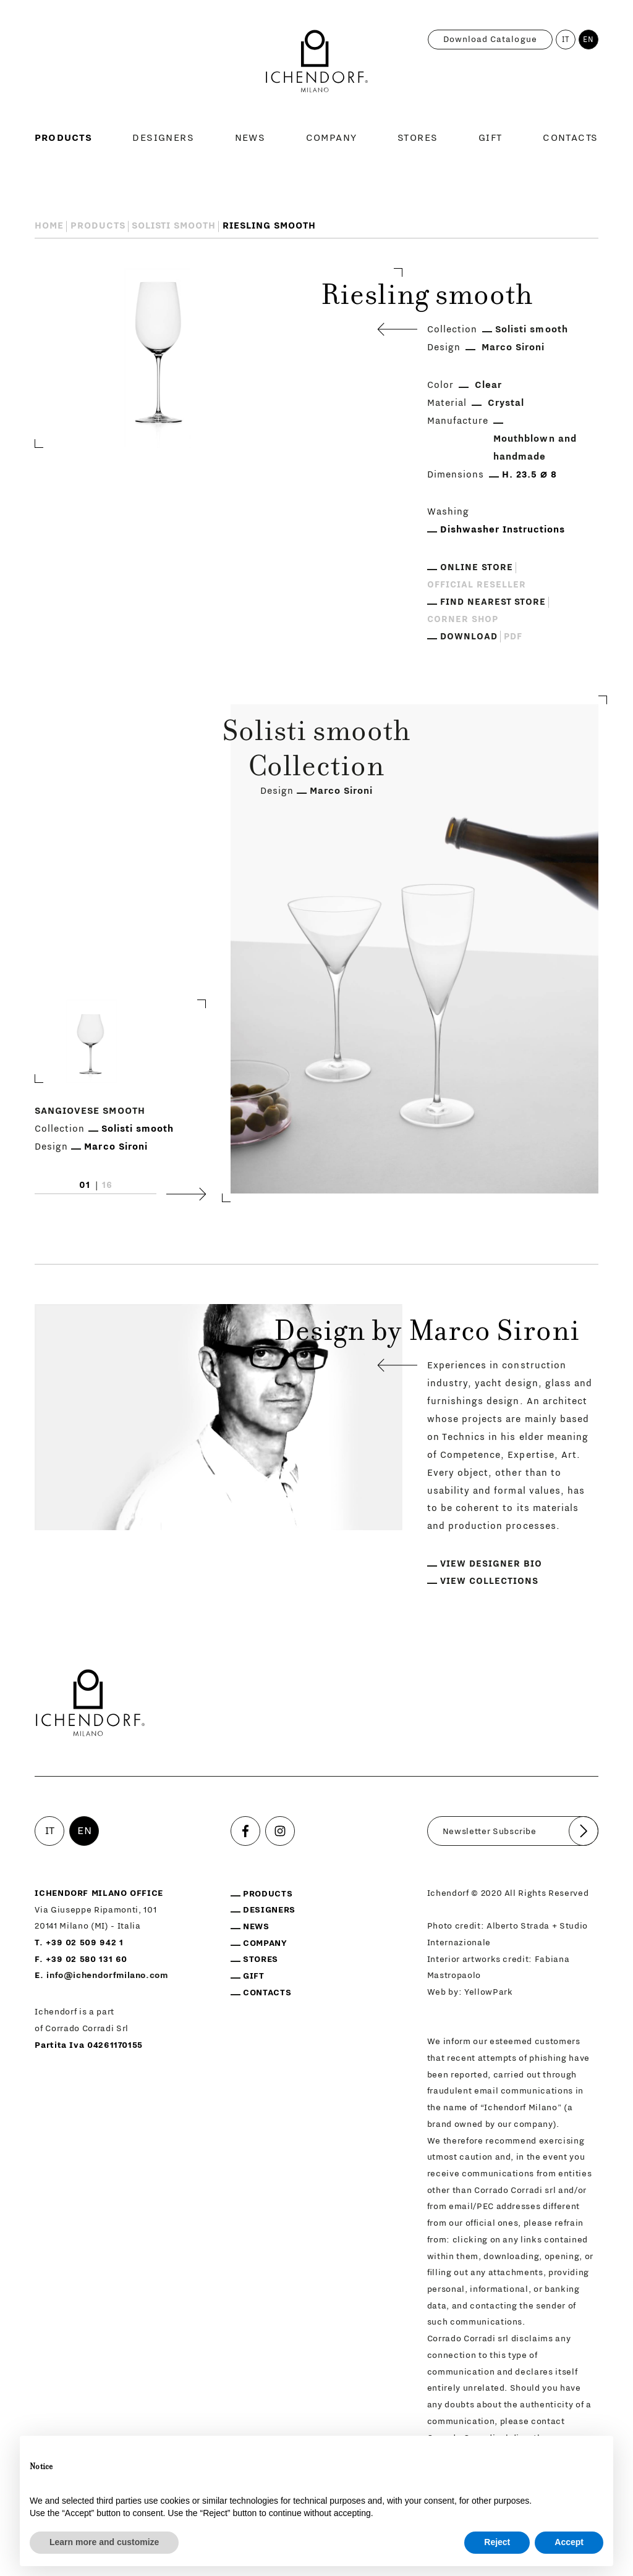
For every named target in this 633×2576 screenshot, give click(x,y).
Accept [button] (569, 2542)
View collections (489, 1581)
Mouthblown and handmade (535, 448)
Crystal (506, 403)
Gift (490, 137)
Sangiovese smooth (90, 1111)
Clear (488, 385)
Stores (417, 137)
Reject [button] (497, 2542)
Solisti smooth (174, 226)
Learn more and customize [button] (104, 2542)
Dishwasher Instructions (503, 529)
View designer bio (491, 1564)
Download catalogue (490, 39)
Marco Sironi (513, 347)
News (250, 137)
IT (566, 39)
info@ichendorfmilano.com (107, 1975)
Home (49, 226)
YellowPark (488, 1992)
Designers (163, 137)
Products (63, 137)
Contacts (570, 137)
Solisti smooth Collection (317, 751)
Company (331, 137)
